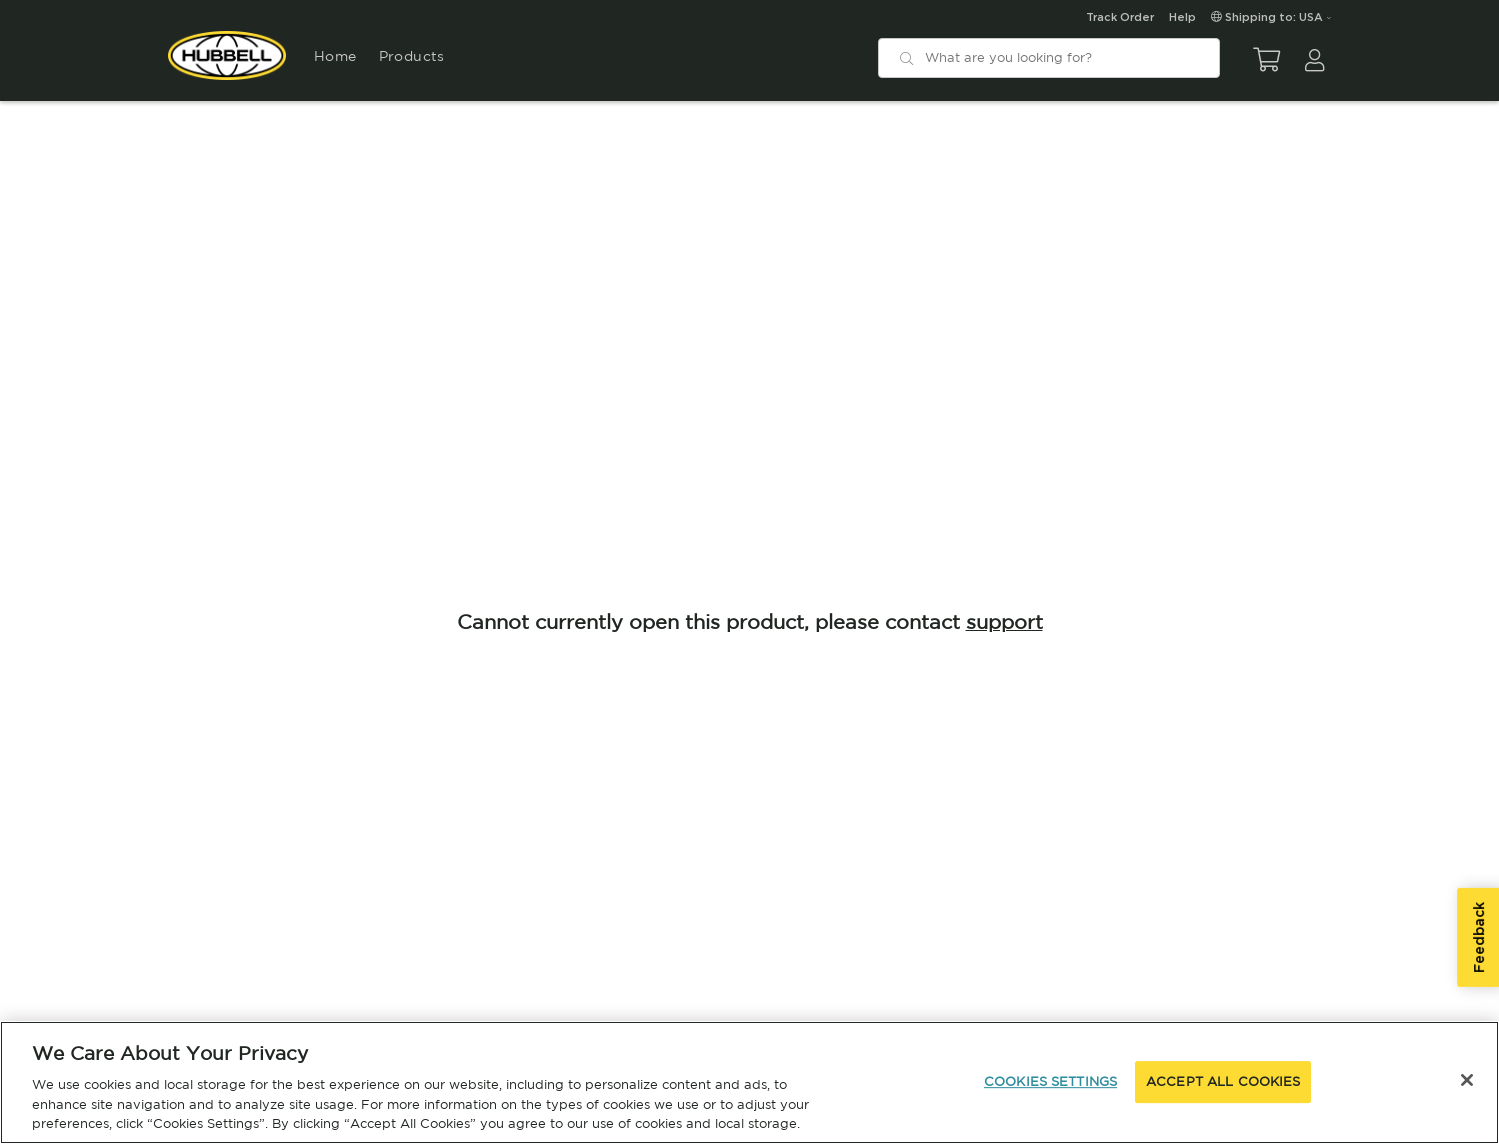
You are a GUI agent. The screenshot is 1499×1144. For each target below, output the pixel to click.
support (1004, 621)
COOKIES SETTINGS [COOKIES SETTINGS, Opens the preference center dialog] (1050, 1081)
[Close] (1467, 1080)
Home (335, 56)
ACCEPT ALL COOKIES (1223, 1081)
